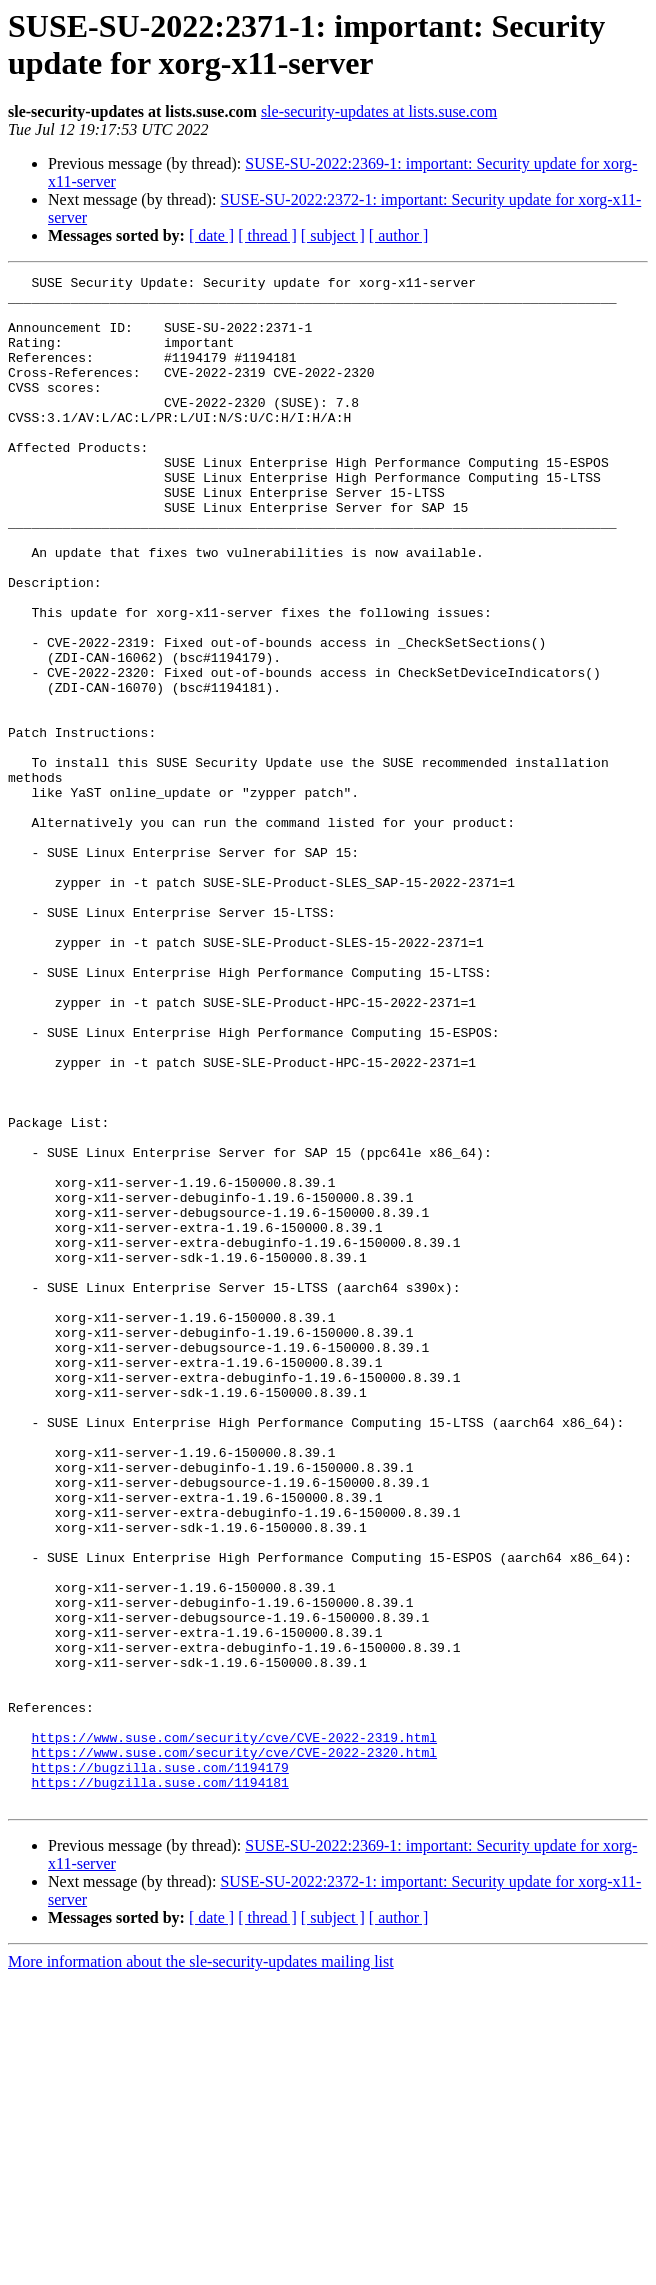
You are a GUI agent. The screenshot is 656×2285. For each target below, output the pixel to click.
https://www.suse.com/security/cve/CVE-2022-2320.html (234, 2049)
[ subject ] (333, 235)
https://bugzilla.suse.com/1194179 (159, 2067)
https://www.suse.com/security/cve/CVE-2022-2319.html (234, 2031)
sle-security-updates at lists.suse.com (379, 111)
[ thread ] (267, 235)
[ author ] (399, 235)
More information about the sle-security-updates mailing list (201, 2267)
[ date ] (211, 235)
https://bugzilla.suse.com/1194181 (159, 2085)
